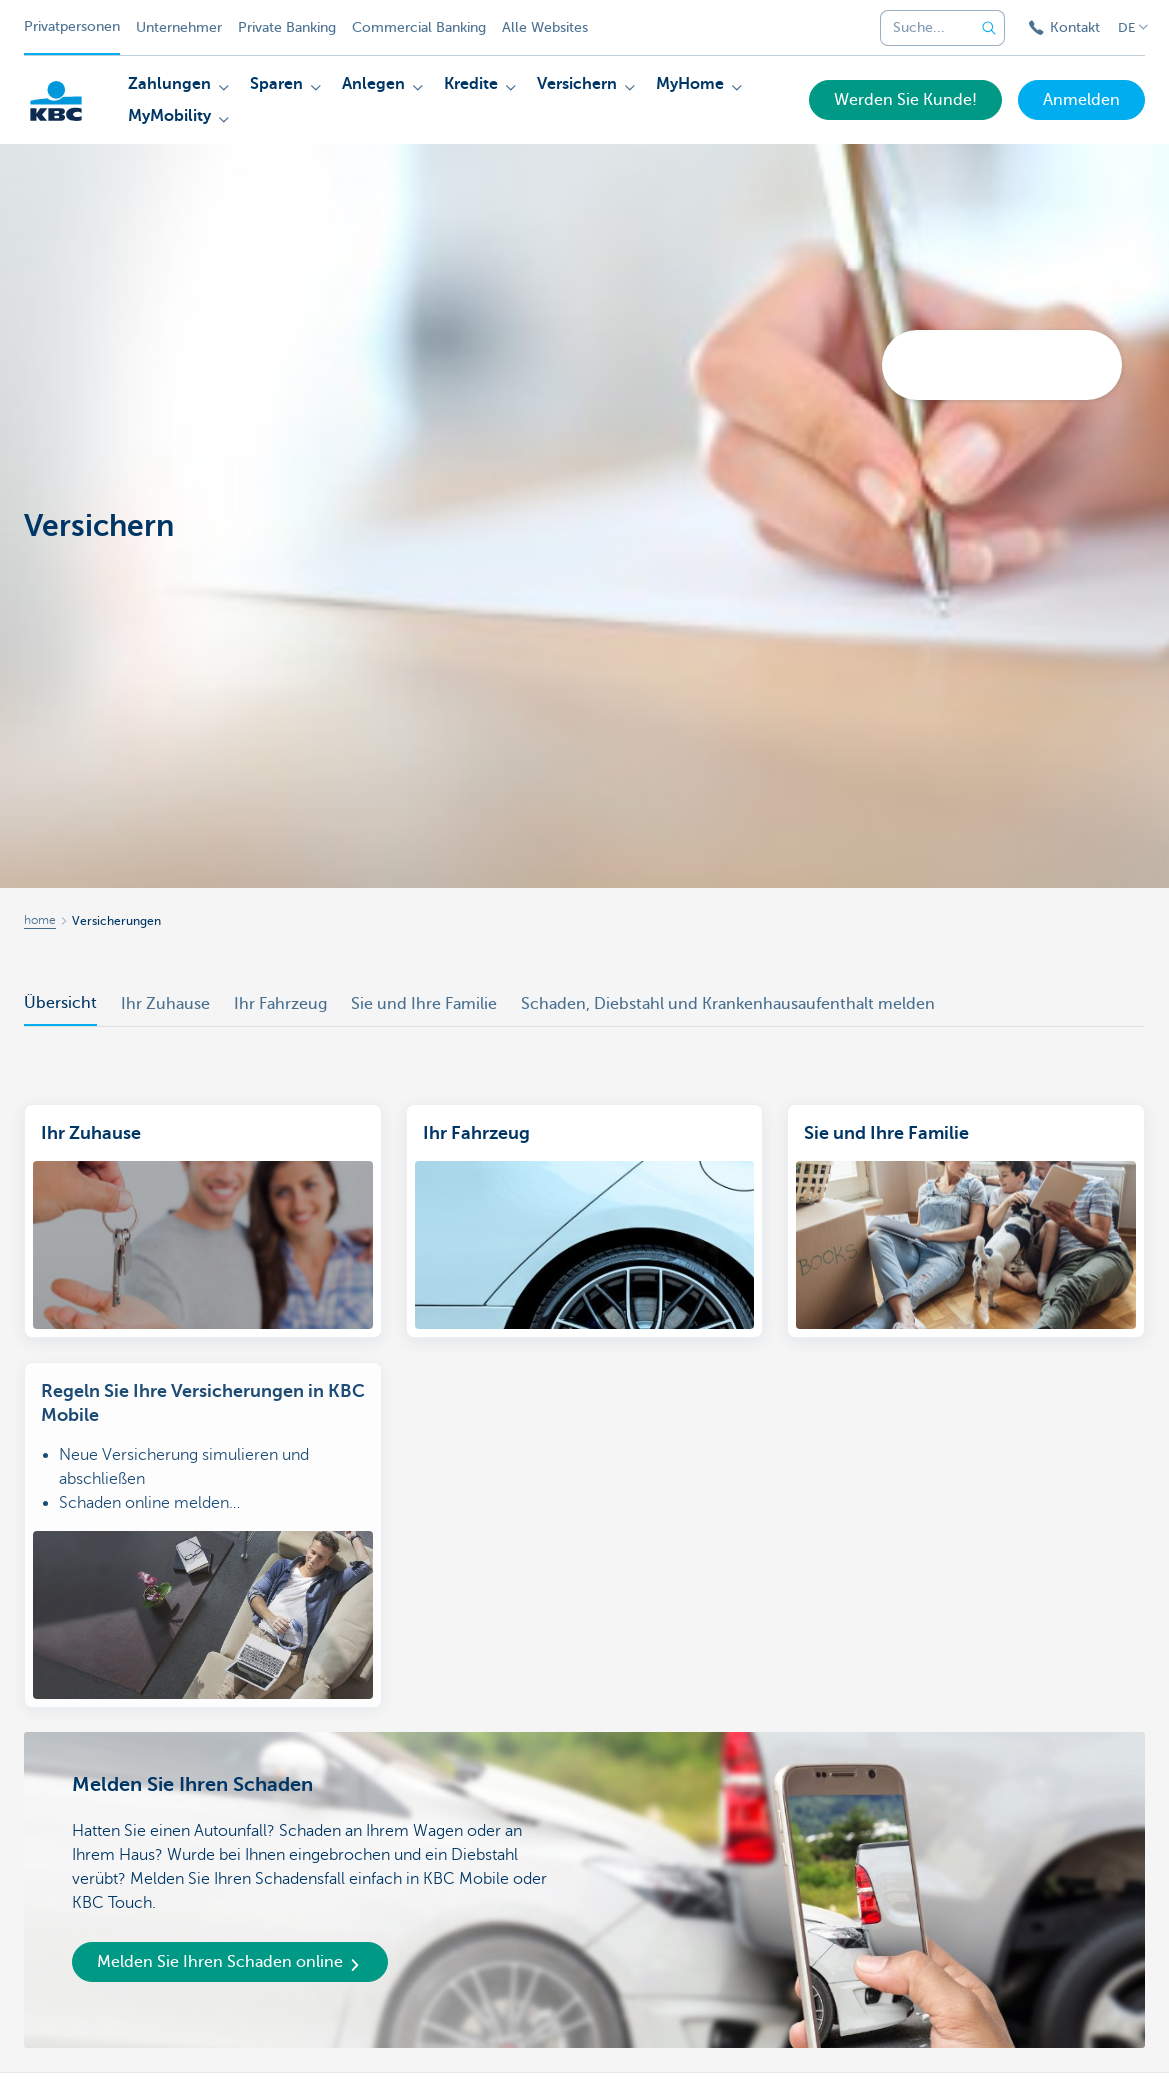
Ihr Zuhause (165, 1004)
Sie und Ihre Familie (424, 1004)
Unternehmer (179, 27)
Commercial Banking (419, 27)
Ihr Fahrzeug (280, 1004)
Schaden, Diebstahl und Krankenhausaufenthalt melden (728, 1004)
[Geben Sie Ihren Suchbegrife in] (989, 28)
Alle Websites (545, 27)
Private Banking (287, 27)
